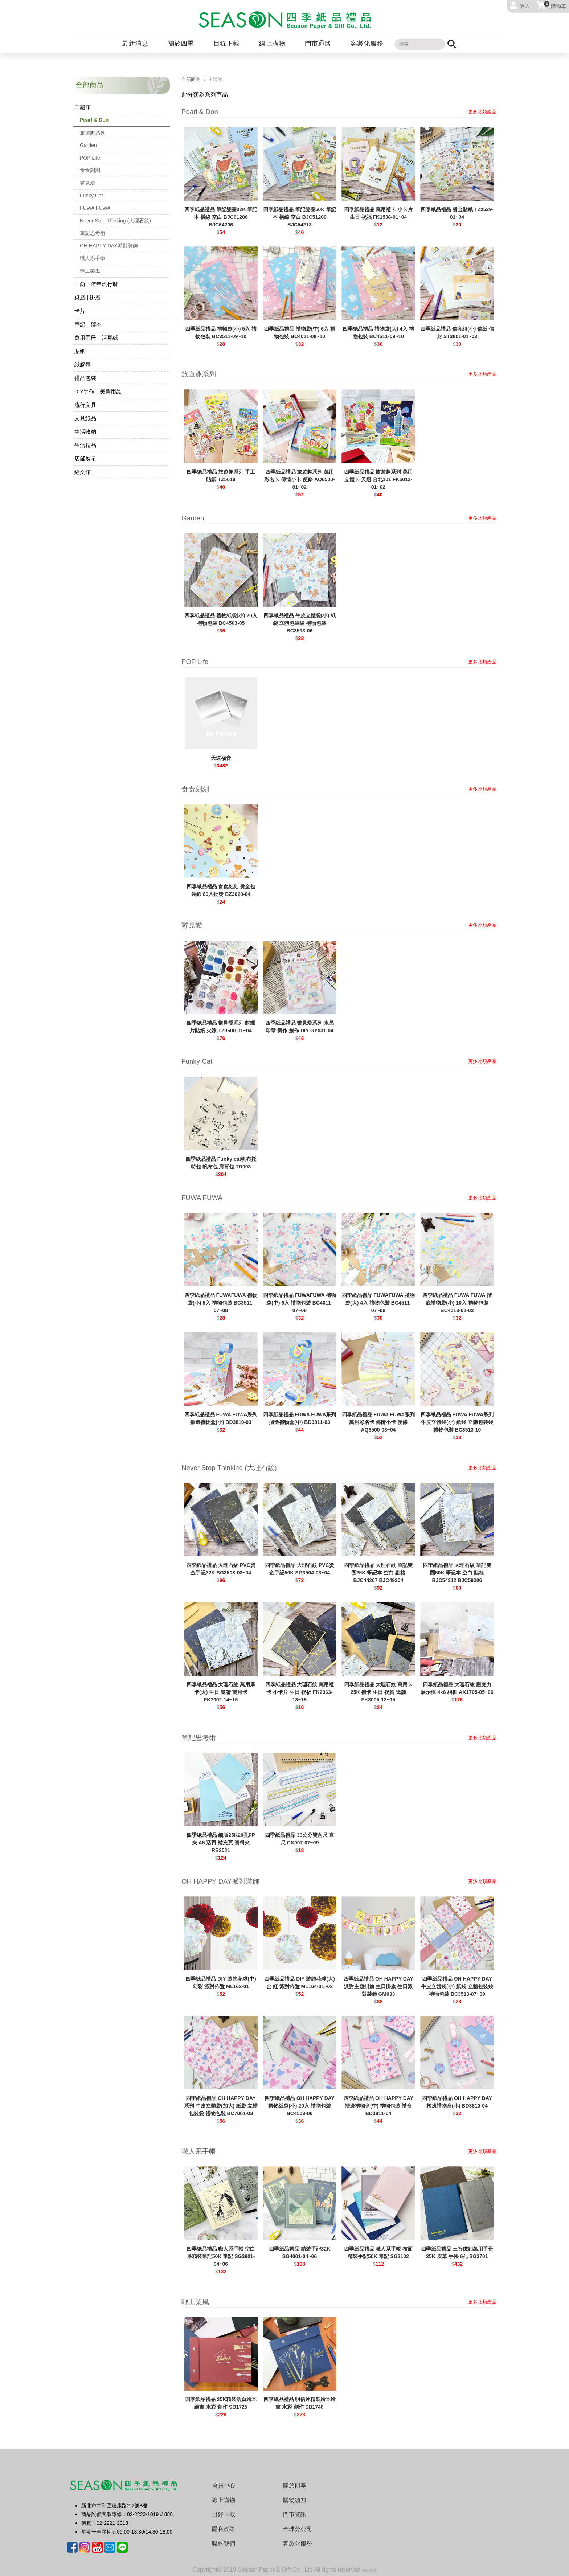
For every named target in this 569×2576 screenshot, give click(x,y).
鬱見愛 (87, 183)
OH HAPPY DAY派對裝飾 (109, 246)
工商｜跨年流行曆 (96, 284)
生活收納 (85, 432)
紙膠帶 (82, 364)
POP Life (90, 158)
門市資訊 (294, 2514)
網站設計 (369, 2570)
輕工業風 (90, 271)
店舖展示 (85, 458)
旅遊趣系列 (92, 133)
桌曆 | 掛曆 (87, 297)
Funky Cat (91, 195)
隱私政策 (223, 2529)
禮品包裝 (85, 378)
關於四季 (181, 43)
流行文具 (85, 405)
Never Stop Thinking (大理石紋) (115, 221)
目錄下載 (226, 43)
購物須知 (294, 2500)
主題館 (82, 107)
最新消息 (135, 43)
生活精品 (85, 445)
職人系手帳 (92, 258)
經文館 (82, 472)
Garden (88, 145)
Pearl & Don (94, 120)
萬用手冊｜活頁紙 (96, 338)
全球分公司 (297, 2529)
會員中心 (223, 2485)
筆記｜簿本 (88, 324)
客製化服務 (367, 43)
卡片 (79, 311)
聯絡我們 (223, 2543)
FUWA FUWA (95, 208)
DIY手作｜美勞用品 (98, 391)
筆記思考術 (92, 233)
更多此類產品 (482, 111)
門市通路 (318, 43)
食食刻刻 (90, 170)
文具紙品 (85, 418)
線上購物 (272, 43)
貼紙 (79, 351)
